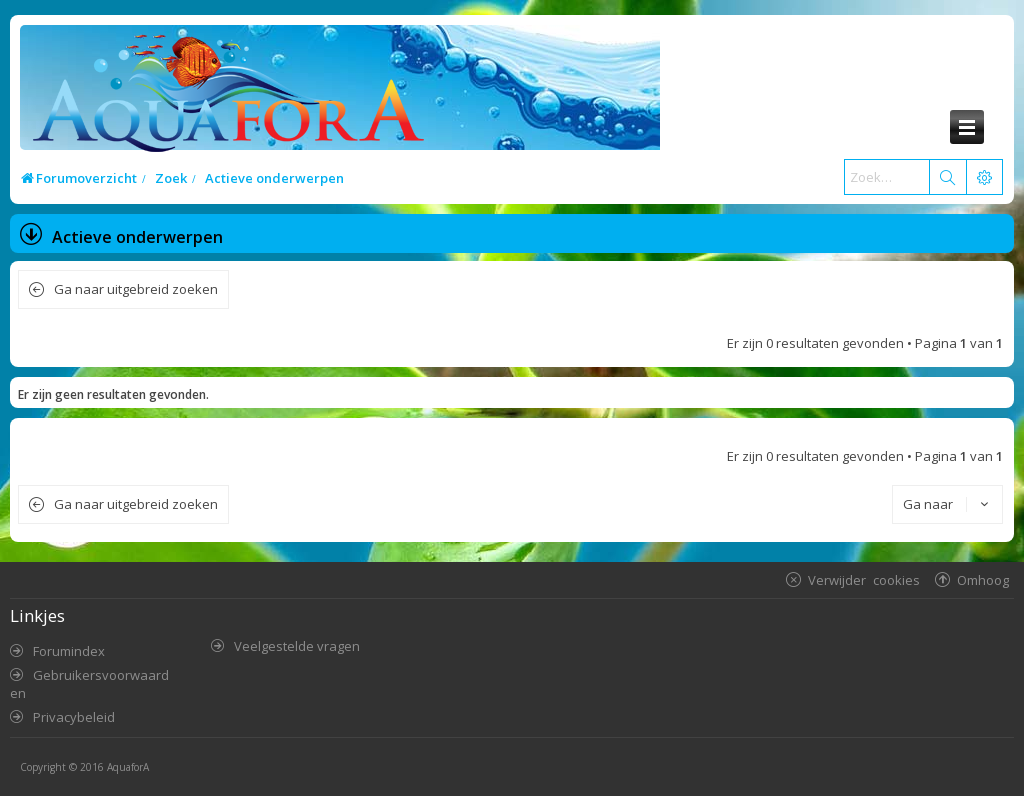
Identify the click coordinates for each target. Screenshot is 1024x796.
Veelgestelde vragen (297, 646)
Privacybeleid (74, 717)
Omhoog (983, 579)
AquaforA (128, 767)
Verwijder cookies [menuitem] (864, 579)
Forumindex (69, 651)
